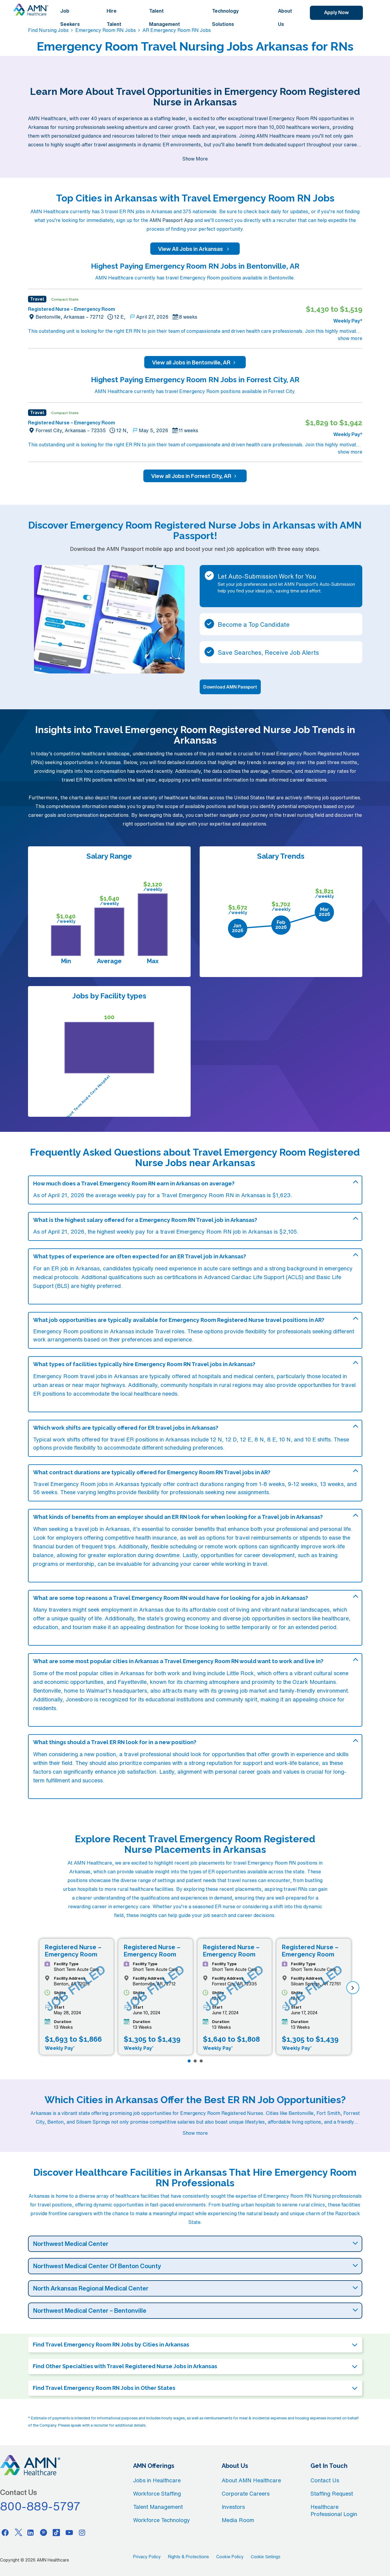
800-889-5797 (40, 2506)
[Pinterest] (44, 2532)
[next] (352, 1987)
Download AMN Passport (230, 687)
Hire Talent (114, 17)
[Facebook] (5, 2532)
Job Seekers (70, 17)
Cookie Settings (265, 2556)
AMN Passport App (171, 220)
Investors (233, 2506)
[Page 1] (189, 2060)
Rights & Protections (188, 2557)
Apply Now (336, 12)
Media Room (238, 2520)
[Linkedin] (31, 2532)
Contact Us (324, 2480)
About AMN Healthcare (251, 2480)
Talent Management (164, 17)
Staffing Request (331, 2493)
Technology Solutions (225, 17)
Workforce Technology (161, 2520)
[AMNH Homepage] (31, 9)
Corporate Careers (246, 2493)
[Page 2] (195, 2060)
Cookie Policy (230, 2557)
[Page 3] (201, 2060)
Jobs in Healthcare (157, 2480)
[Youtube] (69, 2532)
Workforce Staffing (157, 2493)
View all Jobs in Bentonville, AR (195, 362)
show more (350, 338)
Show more (195, 2133)
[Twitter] (18, 2532)
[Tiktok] (56, 2532)
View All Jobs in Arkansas (195, 248)
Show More (195, 158)
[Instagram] (82, 2532)
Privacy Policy (147, 2557)
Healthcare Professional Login (333, 2510)
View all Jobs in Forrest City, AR (195, 476)
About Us (285, 17)
